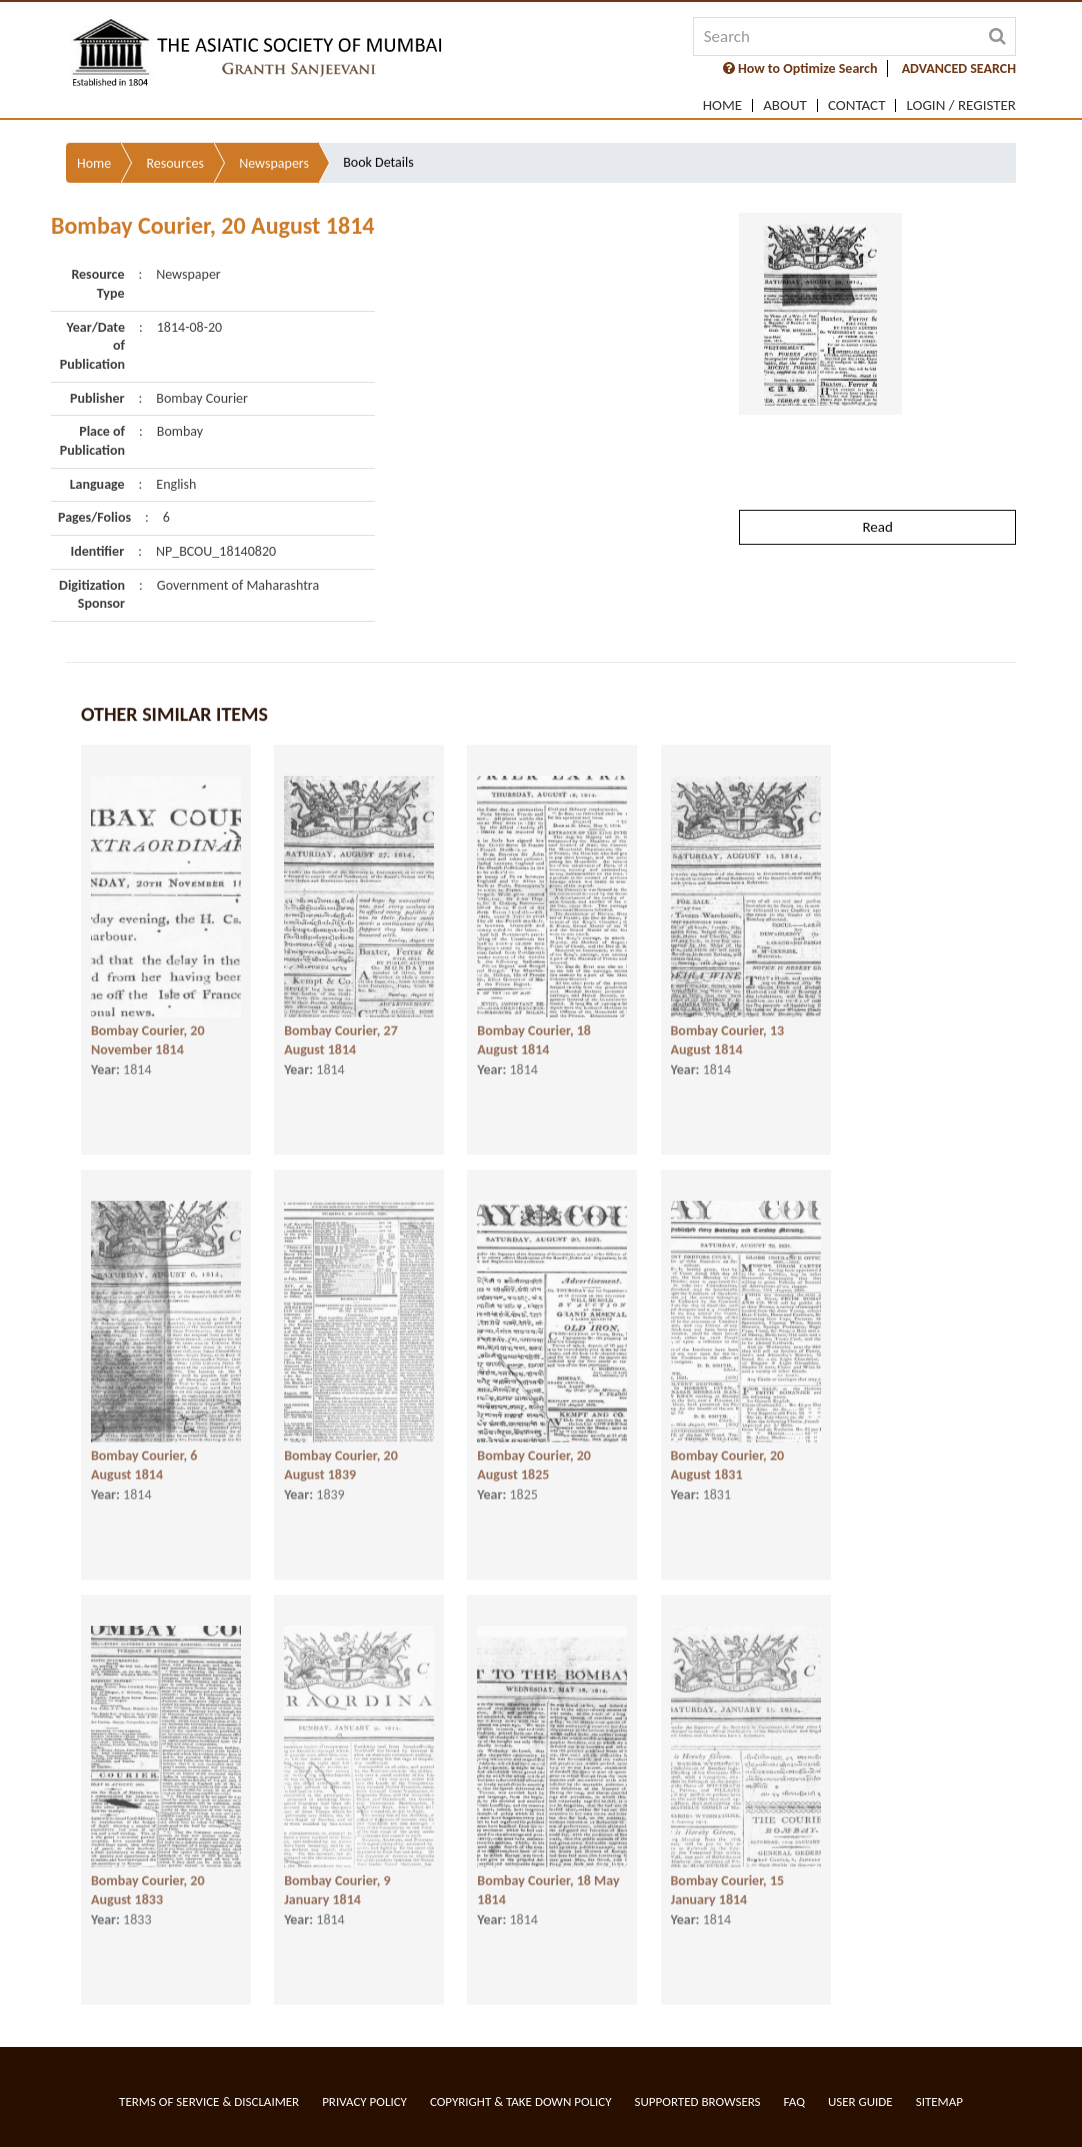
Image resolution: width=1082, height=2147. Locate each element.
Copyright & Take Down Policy (521, 2101)
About (785, 105)
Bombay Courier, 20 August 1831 (728, 1448)
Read (877, 463)
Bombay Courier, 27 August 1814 (341, 1023)
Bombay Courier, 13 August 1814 (728, 1023)
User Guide (860, 2101)
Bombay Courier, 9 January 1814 (337, 1873)
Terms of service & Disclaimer (209, 2101)
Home (722, 105)
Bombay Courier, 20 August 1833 (148, 1873)
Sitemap (939, 2101)
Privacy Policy (364, 2101)
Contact (857, 105)
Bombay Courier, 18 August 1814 (534, 1023)
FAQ (794, 2101)
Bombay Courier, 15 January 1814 (728, 1873)
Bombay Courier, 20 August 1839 (341, 1448)
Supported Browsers (698, 2101)
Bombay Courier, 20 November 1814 (148, 1023)
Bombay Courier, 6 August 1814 (144, 1448)
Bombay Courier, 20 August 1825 (534, 1448)
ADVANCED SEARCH (959, 68)
